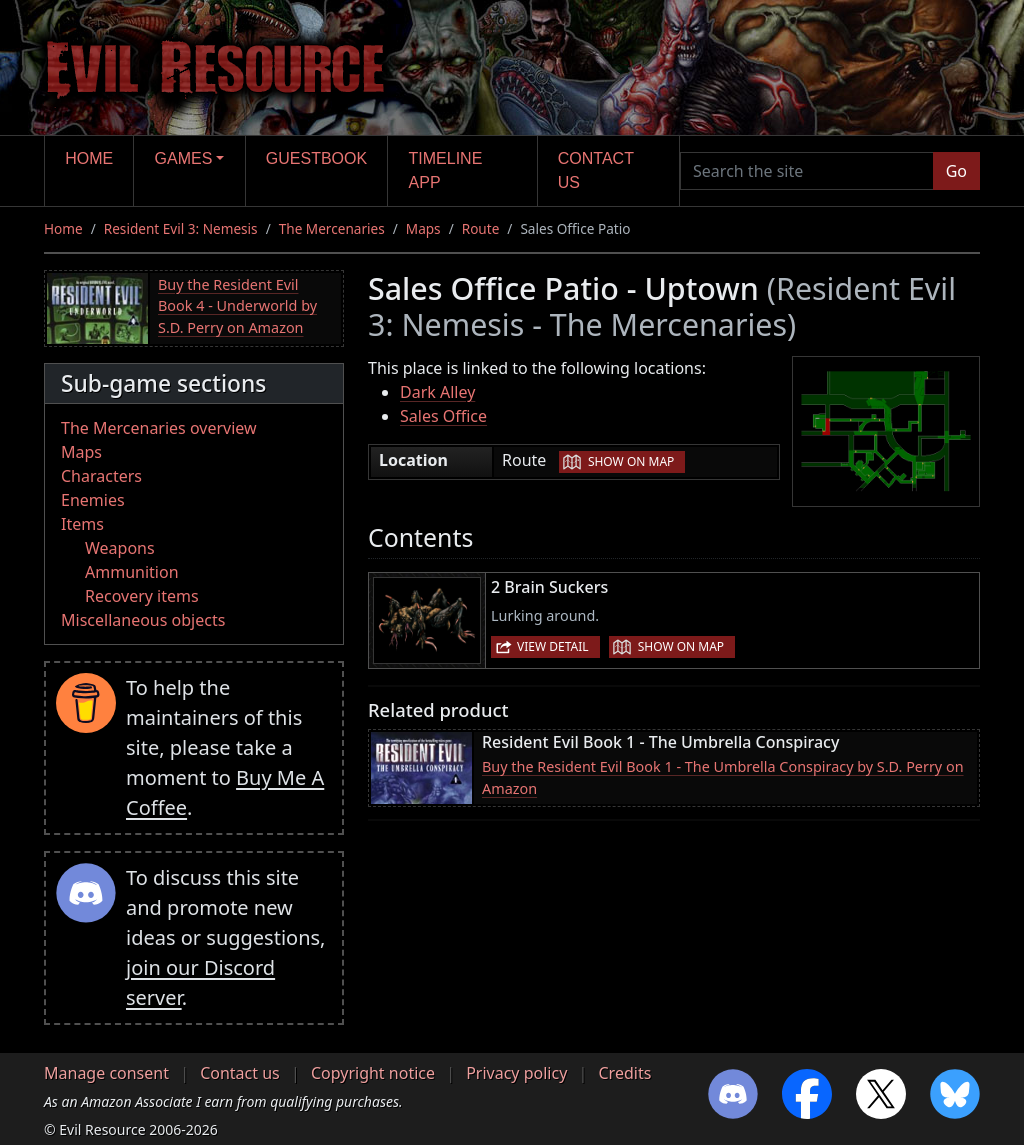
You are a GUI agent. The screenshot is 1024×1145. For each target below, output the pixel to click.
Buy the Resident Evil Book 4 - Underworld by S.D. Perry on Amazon (237, 306)
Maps (423, 228)
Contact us (596, 170)
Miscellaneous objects (143, 620)
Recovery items (142, 596)
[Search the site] (807, 171)
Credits (624, 1073)
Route (481, 228)
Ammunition (132, 572)
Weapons (120, 548)
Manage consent (106, 1073)
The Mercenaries (332, 228)
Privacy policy (516, 1073)
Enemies (93, 500)
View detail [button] (553, 646)
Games (184, 158)
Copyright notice (373, 1073)
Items (82, 524)
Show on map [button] (631, 461)
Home (89, 158)
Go (956, 171)
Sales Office (443, 416)
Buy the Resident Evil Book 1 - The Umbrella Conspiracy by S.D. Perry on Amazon (723, 777)
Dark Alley (437, 392)
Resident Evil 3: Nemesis (181, 228)
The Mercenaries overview (159, 428)
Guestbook (316, 158)
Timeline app (446, 170)
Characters (101, 476)
